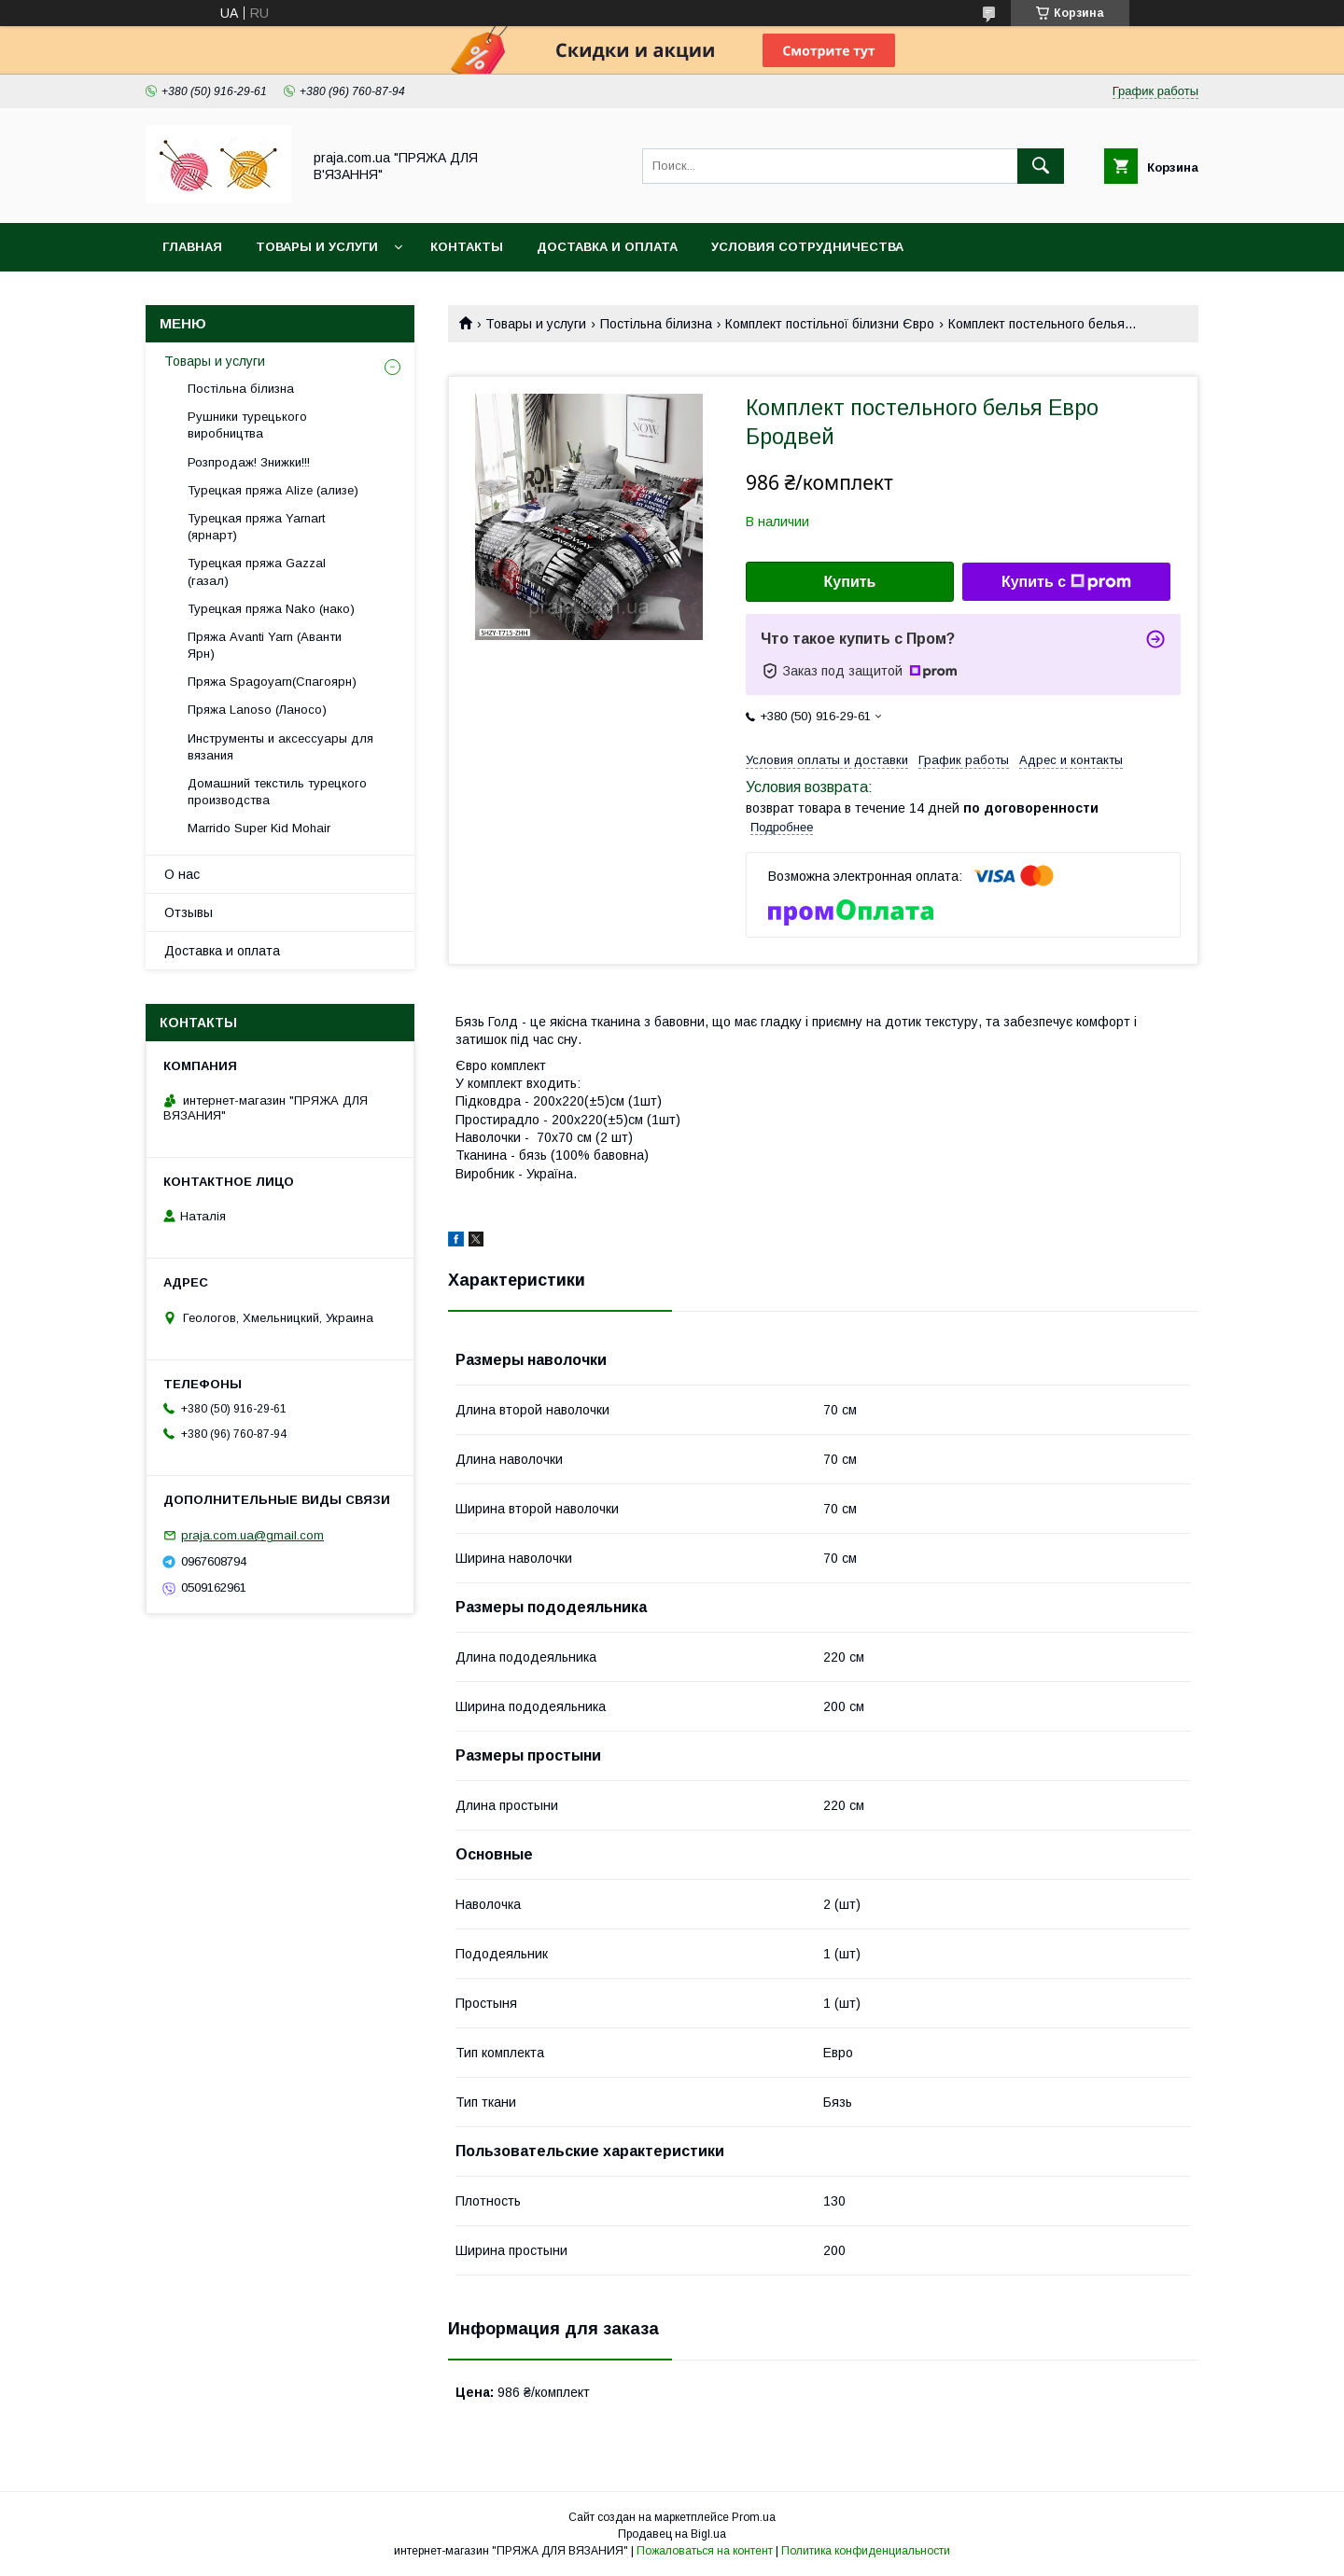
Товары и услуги (317, 247)
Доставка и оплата (607, 247)
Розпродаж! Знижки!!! (249, 462)
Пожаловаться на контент (705, 2550)
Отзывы (188, 912)
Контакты (466, 247)
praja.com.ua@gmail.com (252, 1535)
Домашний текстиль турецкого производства (277, 791)
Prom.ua (754, 2517)
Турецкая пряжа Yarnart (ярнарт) (256, 526)
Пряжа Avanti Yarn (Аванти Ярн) (265, 645)
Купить (850, 582)
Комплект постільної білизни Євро (829, 323)
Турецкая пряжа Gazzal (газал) (257, 571)
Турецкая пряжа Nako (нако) (271, 609)
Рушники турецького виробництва (247, 425)
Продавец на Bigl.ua (672, 2534)
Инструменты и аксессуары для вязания (280, 746)
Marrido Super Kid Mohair (259, 828)
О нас (182, 874)
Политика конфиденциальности (865, 2550)
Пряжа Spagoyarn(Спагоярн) (272, 682)
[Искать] (1040, 166)
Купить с (1066, 582)
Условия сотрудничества (807, 247)
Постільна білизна (656, 323)
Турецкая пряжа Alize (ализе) (273, 490)
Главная (192, 247)
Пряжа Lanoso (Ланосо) (257, 710)
